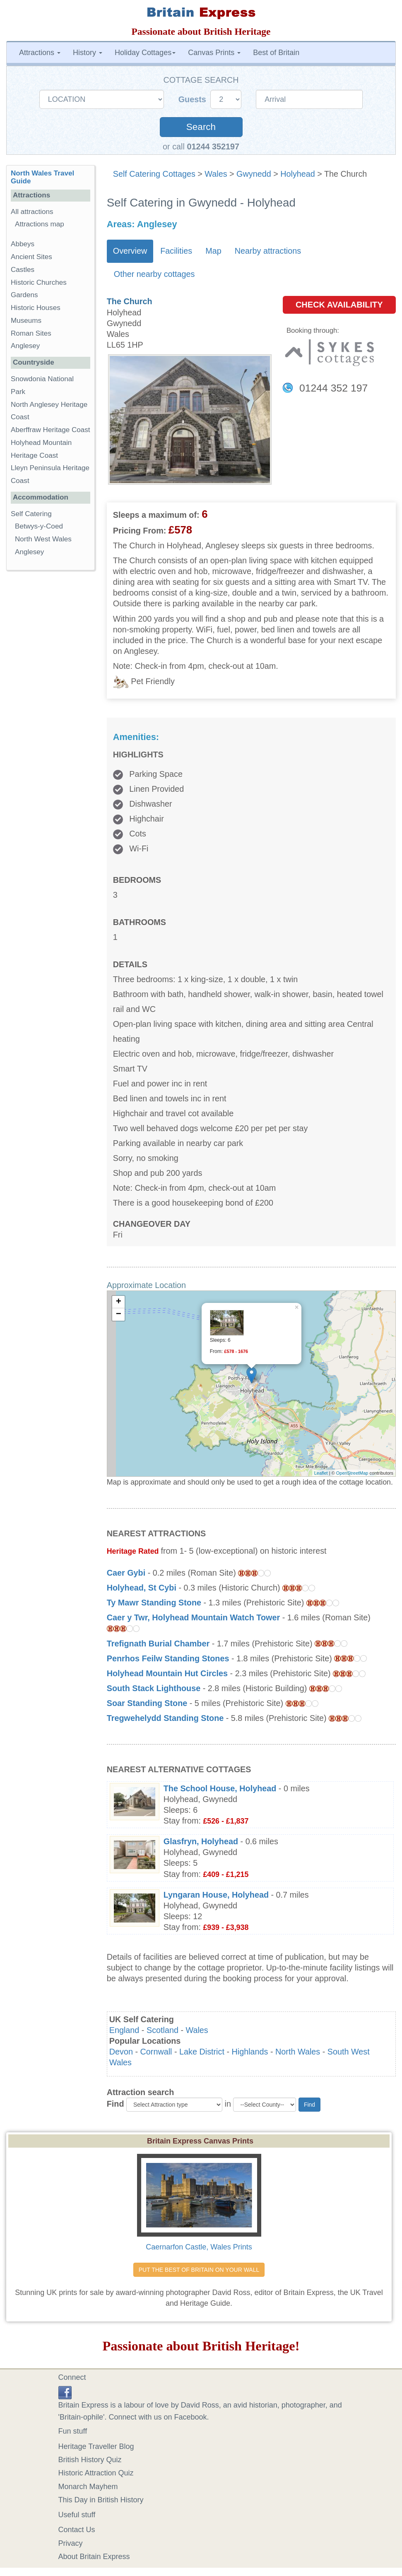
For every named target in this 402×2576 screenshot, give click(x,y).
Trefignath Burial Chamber (158, 1643)
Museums (26, 320)
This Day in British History (101, 2500)
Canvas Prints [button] (214, 52)
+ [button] (118, 1302)
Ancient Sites (31, 257)
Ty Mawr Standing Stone (154, 1602)
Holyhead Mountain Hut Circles (167, 1673)
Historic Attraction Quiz (96, 2473)
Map (213, 250)
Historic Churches (39, 282)
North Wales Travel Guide (42, 177)
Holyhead (297, 173)
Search (201, 127)
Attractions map (39, 224)
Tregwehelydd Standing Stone (165, 1718)
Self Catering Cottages (154, 173)
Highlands (250, 2051)
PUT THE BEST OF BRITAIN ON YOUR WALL (199, 2269)
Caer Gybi (126, 1572)
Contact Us (76, 2530)
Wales (216, 173)
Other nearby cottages (154, 274)
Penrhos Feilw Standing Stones (168, 1658)
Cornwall (156, 2051)
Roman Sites (31, 333)
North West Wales (43, 539)
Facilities (176, 250)
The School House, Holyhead (220, 1788)
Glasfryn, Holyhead (201, 1841)
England (124, 2030)
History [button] (87, 52)
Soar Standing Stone (147, 1703)
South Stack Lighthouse (153, 1688)
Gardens (24, 295)
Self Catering (31, 514)
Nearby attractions (268, 250)
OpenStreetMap (352, 1473)
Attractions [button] (39, 52)
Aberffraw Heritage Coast (50, 430)
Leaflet (321, 1473)
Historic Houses (35, 308)
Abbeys (22, 244)
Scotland (162, 2030)
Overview (130, 250)
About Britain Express (94, 2556)
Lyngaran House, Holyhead (216, 1894)
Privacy (70, 2543)
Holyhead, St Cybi (141, 1587)
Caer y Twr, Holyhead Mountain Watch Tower (193, 1617)
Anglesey (25, 346)
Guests (193, 99)
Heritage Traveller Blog (96, 2446)
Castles (22, 270)
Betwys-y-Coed (39, 526)
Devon (121, 2051)
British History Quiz (90, 2460)
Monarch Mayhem (88, 2486)
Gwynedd (253, 173)
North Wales (297, 2051)
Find (115, 2103)
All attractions (32, 212)
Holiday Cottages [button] (145, 52)
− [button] (118, 1314)
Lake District (201, 2051)
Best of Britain (276, 52)
